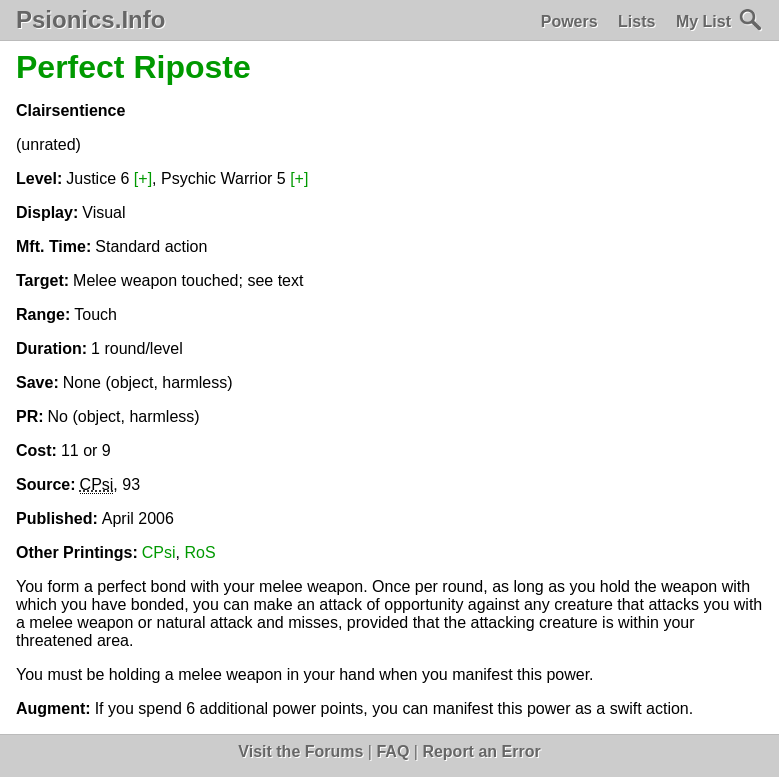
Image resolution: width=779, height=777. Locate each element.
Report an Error (481, 751)
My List (703, 21)
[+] (143, 178)
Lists (636, 21)
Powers (569, 21)
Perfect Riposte (133, 67)
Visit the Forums (300, 751)
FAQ (392, 751)
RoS (199, 552)
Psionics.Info (90, 20)
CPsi (159, 552)
